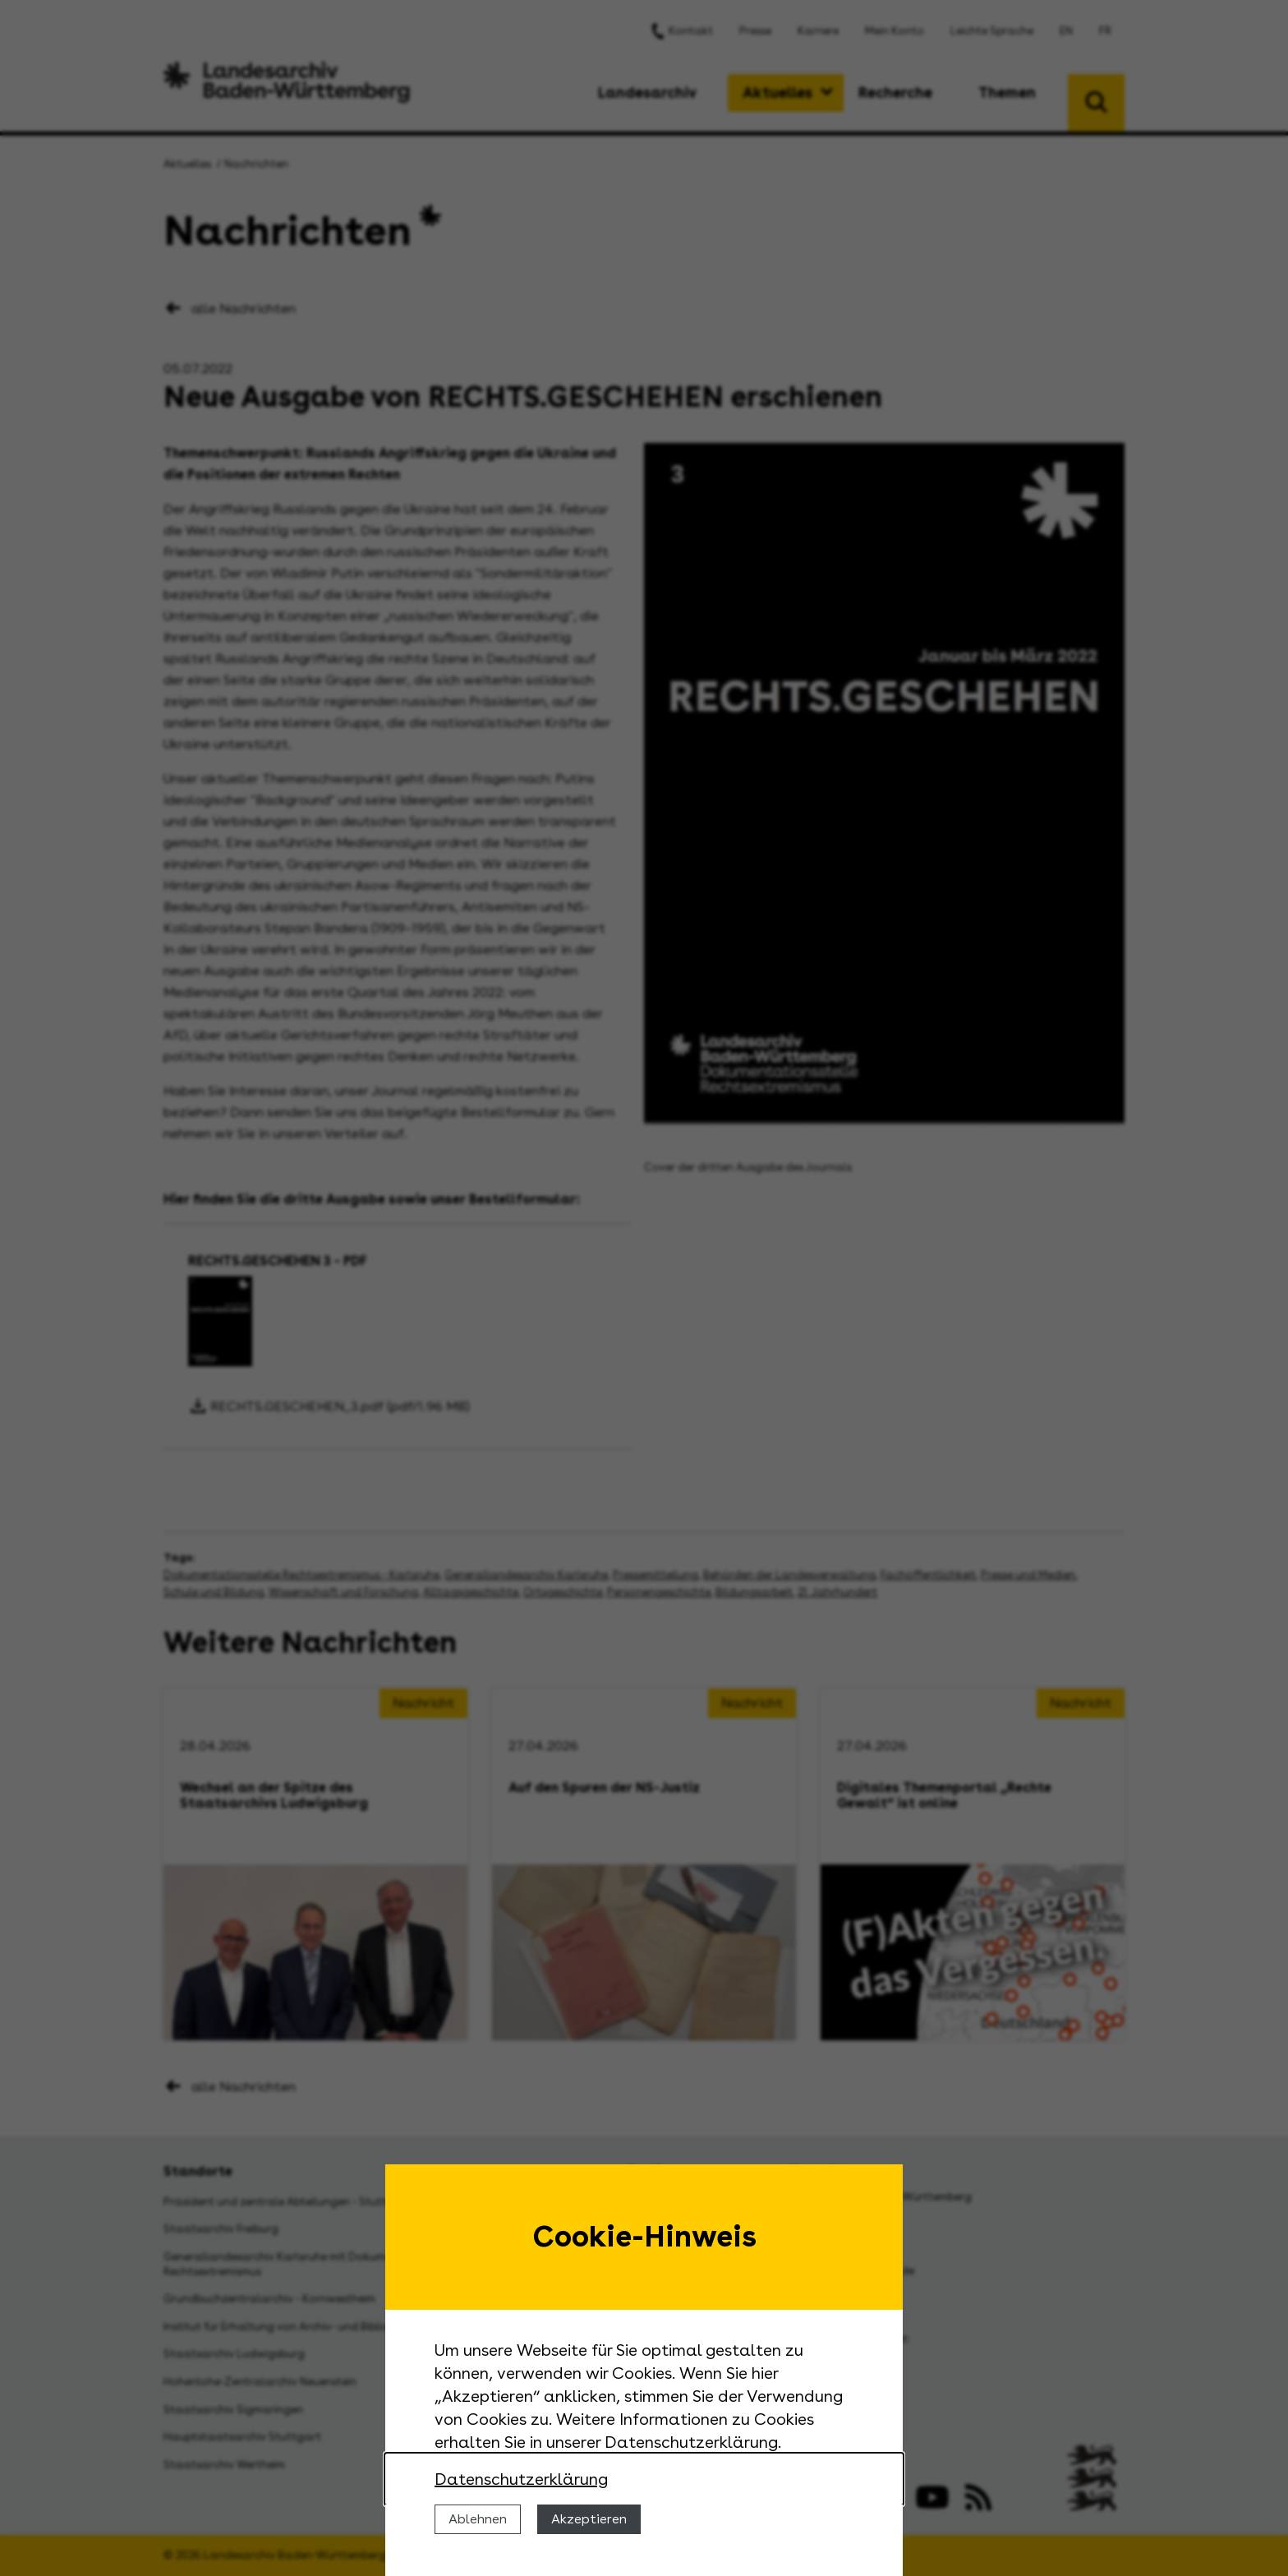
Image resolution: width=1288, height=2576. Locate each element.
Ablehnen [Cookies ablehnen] (477, 2519)
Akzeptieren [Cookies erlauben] (589, 2519)
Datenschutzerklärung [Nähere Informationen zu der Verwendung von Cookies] (521, 2479)
